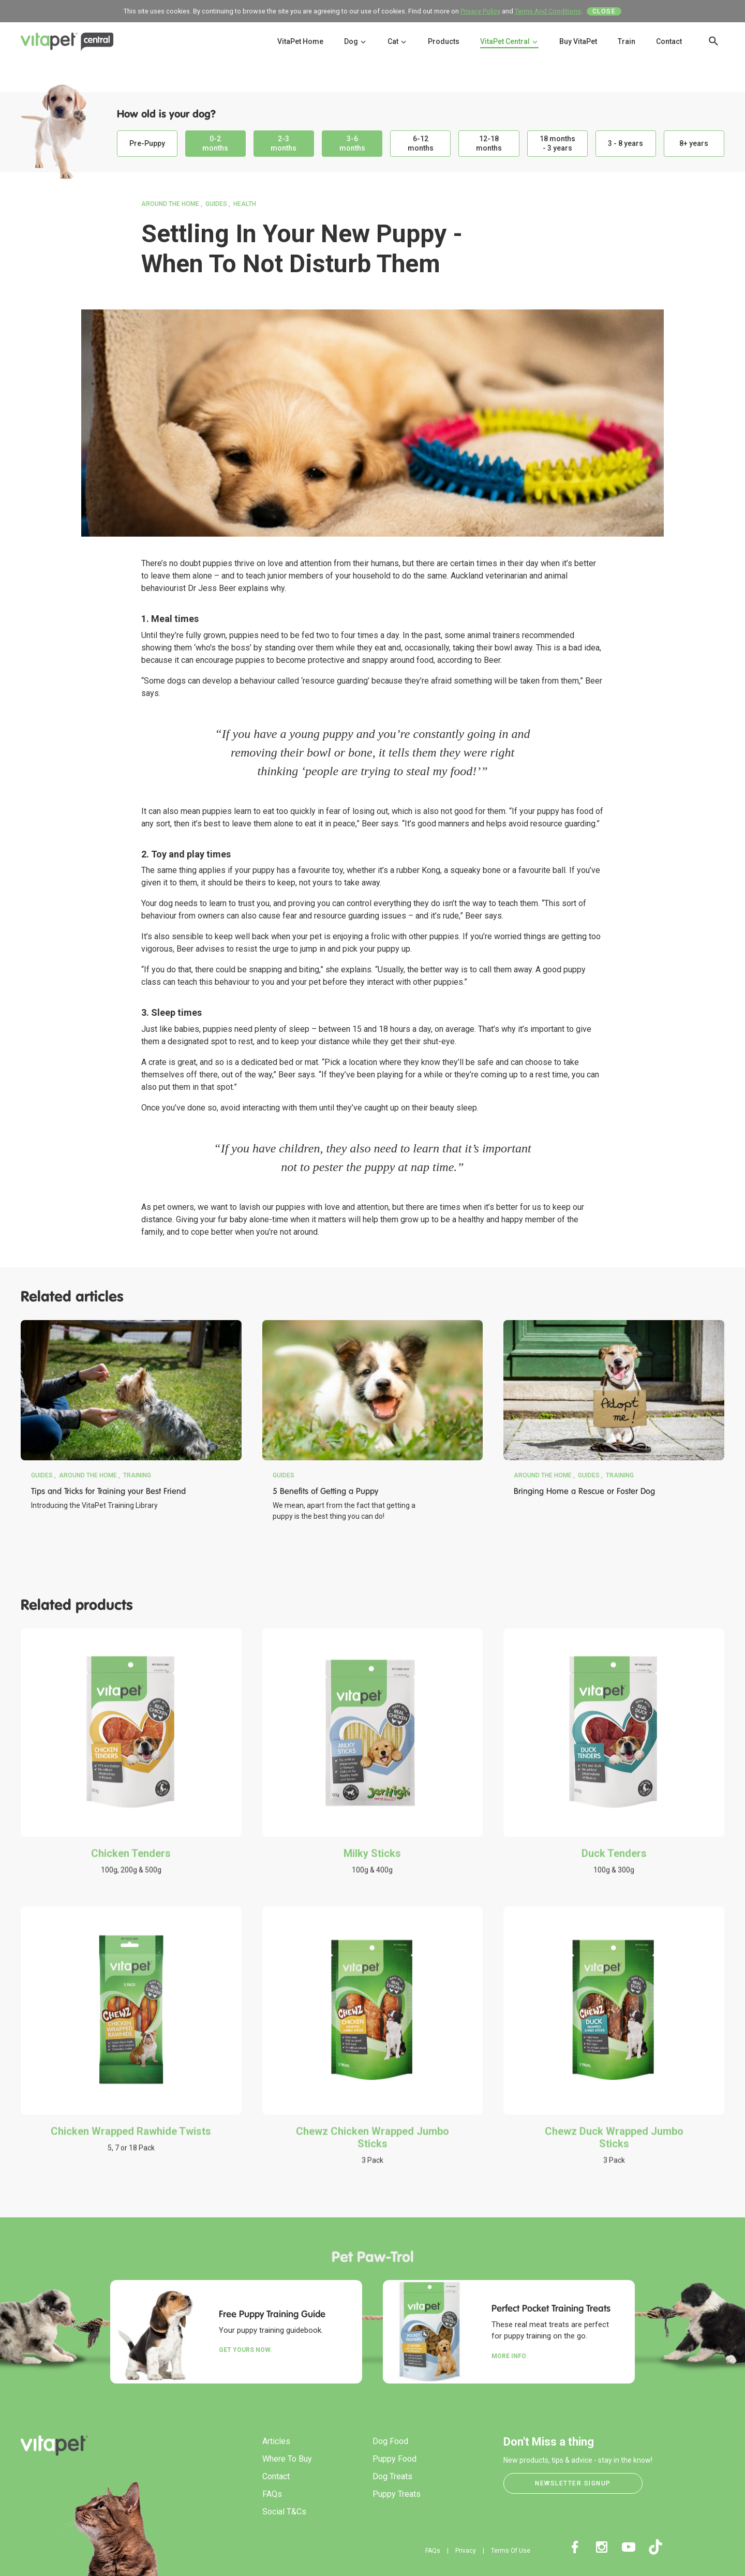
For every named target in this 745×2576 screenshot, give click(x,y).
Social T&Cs (284, 2511)
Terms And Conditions (548, 11)
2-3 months (283, 143)
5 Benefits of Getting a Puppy (325, 1491)
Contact (669, 41)
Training (137, 1475)
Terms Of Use (510, 2550)
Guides (216, 204)
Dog (355, 41)
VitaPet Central (509, 41)
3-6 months (352, 143)
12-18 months (489, 143)
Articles (276, 2441)
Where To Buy (287, 2459)
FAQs (272, 2494)
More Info (508, 2356)
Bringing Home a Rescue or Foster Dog (584, 1491)
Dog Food (390, 2441)
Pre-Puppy (147, 143)
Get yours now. (245, 2349)
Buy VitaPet (578, 41)
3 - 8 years (625, 143)
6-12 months (421, 143)
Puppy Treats (397, 2494)
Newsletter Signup (573, 2483)
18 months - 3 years (557, 143)
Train (626, 41)
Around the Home (170, 204)
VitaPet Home (300, 41)
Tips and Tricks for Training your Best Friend (108, 1491)
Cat (397, 41)
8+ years (693, 143)
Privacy (465, 2550)
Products (443, 41)
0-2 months (215, 143)
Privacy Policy (480, 11)
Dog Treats (392, 2476)
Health (244, 204)
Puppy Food (394, 2459)
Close (604, 11)
